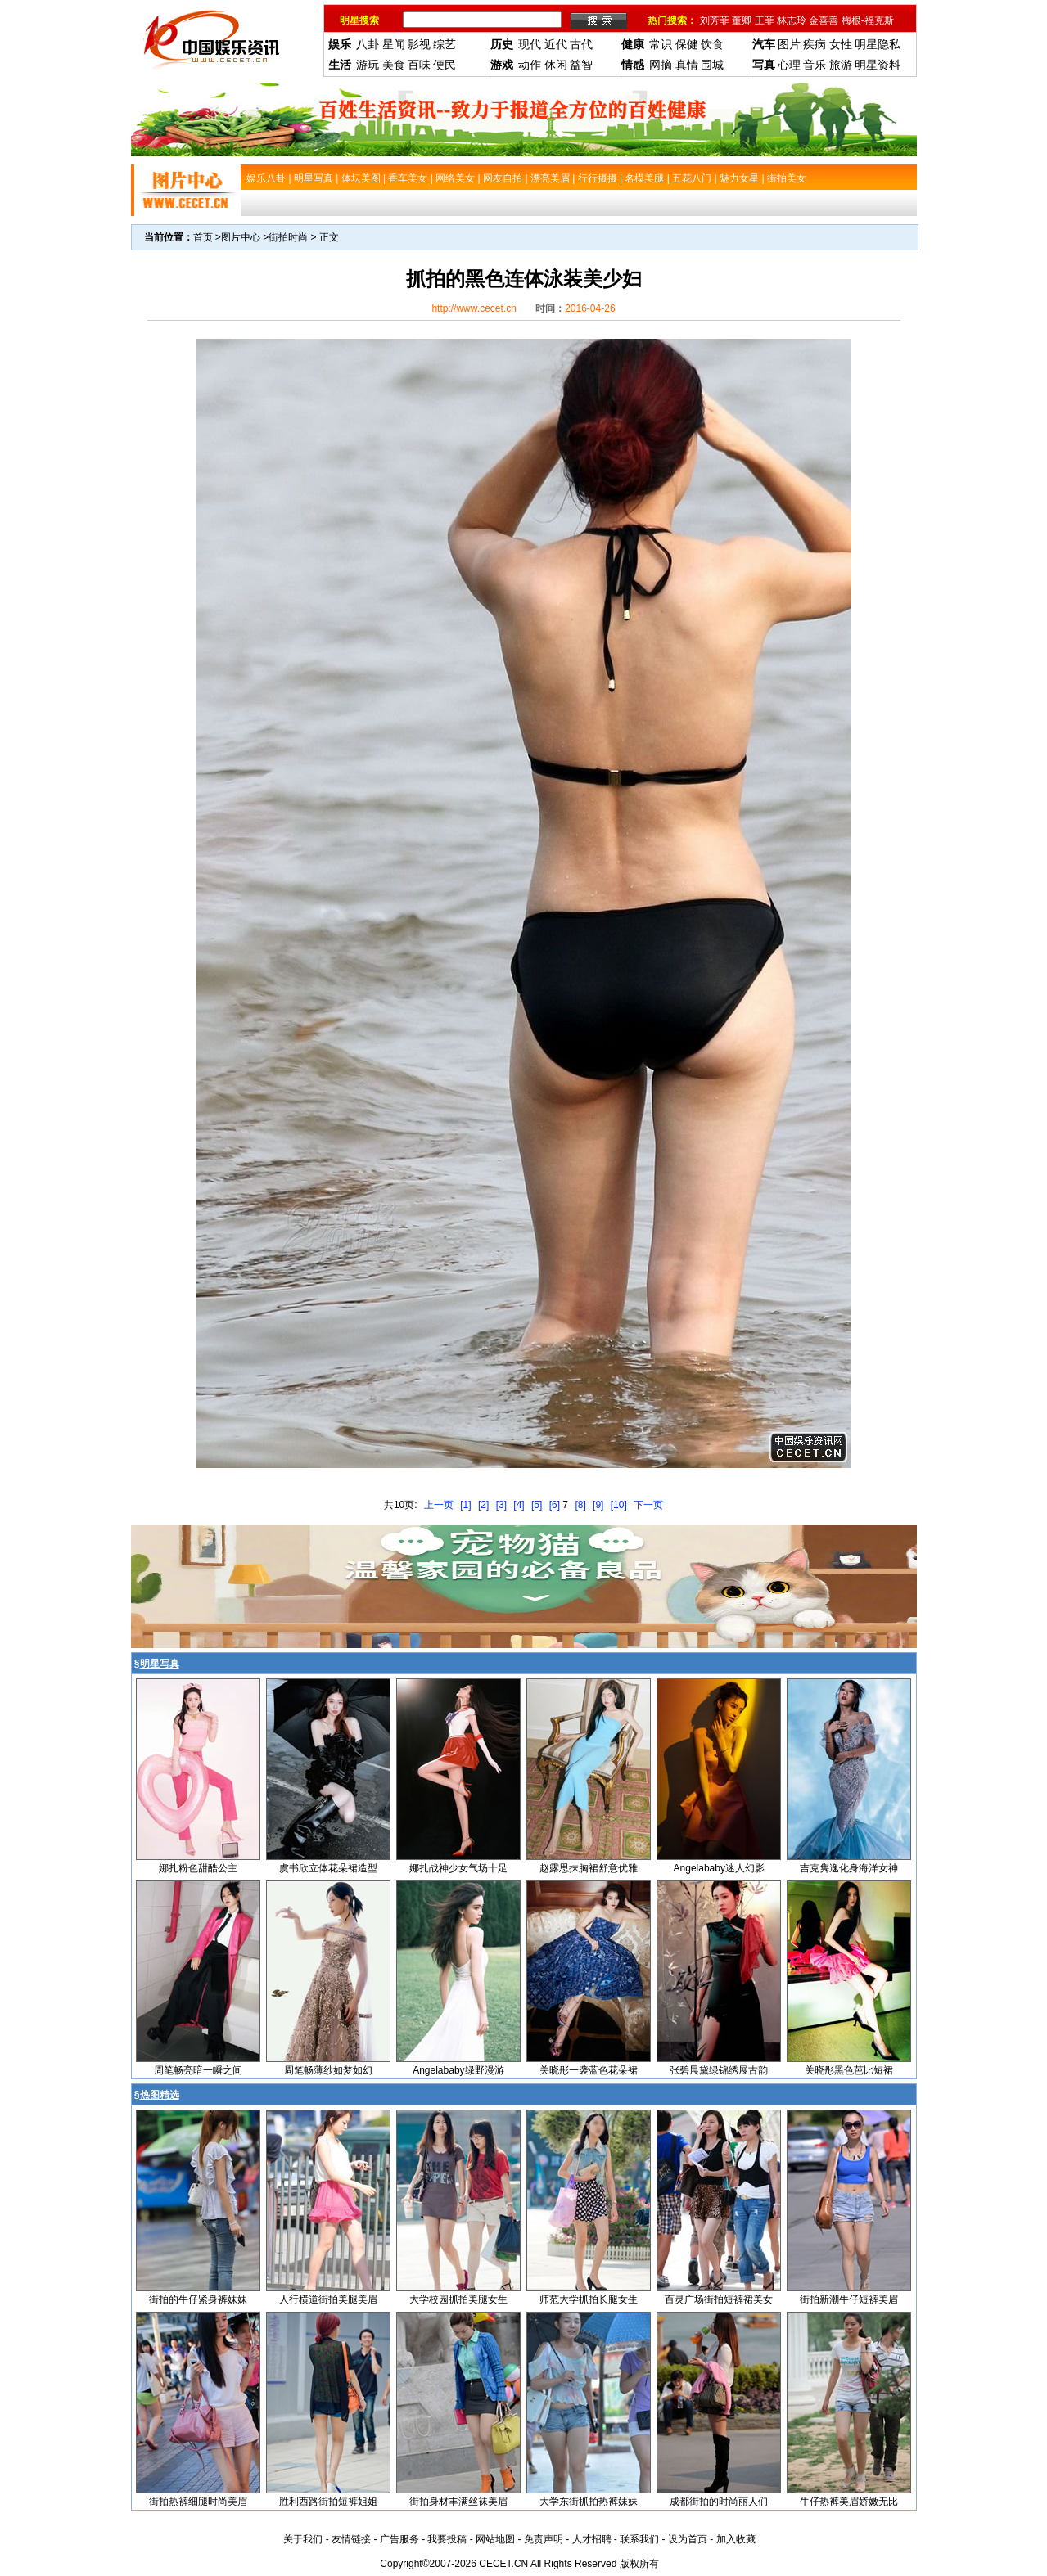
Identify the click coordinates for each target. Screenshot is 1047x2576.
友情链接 (351, 2539)
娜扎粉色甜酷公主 (198, 1868)
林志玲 (791, 20)
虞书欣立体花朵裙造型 (328, 1868)
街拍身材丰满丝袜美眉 (458, 2501)
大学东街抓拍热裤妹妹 (588, 2501)
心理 (789, 64)
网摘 (660, 64)
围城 (712, 64)
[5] (536, 1505)
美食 (393, 64)
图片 (789, 44)
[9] (598, 1505)
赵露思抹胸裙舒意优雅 (588, 1868)
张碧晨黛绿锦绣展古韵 (719, 2070)
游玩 (367, 64)
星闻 (393, 44)
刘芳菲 (714, 20)
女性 (840, 44)
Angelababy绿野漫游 (458, 2070)
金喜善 (823, 20)
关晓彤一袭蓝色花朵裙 (588, 2070)
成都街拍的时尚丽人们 (719, 2501)
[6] (554, 1505)
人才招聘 (592, 2539)
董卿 (741, 20)
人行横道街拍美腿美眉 (328, 2299)
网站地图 (495, 2539)
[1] (465, 1505)
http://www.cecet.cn (473, 308)
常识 (660, 44)
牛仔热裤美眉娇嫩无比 (849, 2501)
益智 (581, 64)
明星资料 (877, 64)
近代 (555, 44)
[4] (518, 1505)
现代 (529, 44)
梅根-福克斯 (868, 20)
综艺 (444, 44)
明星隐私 (877, 44)
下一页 (648, 1505)
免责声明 (543, 2539)
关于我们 (303, 2539)
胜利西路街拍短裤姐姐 (328, 2501)
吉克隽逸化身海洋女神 (849, 1868)
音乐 (814, 64)
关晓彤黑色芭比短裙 (849, 2070)
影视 (419, 44)
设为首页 (687, 2539)
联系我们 (639, 2539)
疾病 (814, 44)
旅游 (840, 64)
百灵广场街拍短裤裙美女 (719, 2299)
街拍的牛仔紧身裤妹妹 (198, 2299)
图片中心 (240, 237)
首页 (203, 237)
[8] (580, 1505)
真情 (686, 64)
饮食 (712, 44)
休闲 (555, 64)
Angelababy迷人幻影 (719, 1868)
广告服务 (399, 2539)
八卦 (367, 44)
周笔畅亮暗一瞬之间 (198, 2070)
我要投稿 (447, 2539)
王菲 (764, 20)
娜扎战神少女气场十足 (458, 1868)
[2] (483, 1505)
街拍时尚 (288, 237)
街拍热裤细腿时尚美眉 (198, 2501)
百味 (419, 64)
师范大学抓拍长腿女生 (588, 2299)
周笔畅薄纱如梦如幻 (328, 2070)
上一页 (439, 1505)
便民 (444, 64)
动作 (529, 64)
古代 (581, 44)
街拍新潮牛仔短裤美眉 (849, 2299)
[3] (501, 1505)
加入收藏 (736, 2539)
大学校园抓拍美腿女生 (458, 2299)
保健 (686, 44)
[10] (619, 1505)
